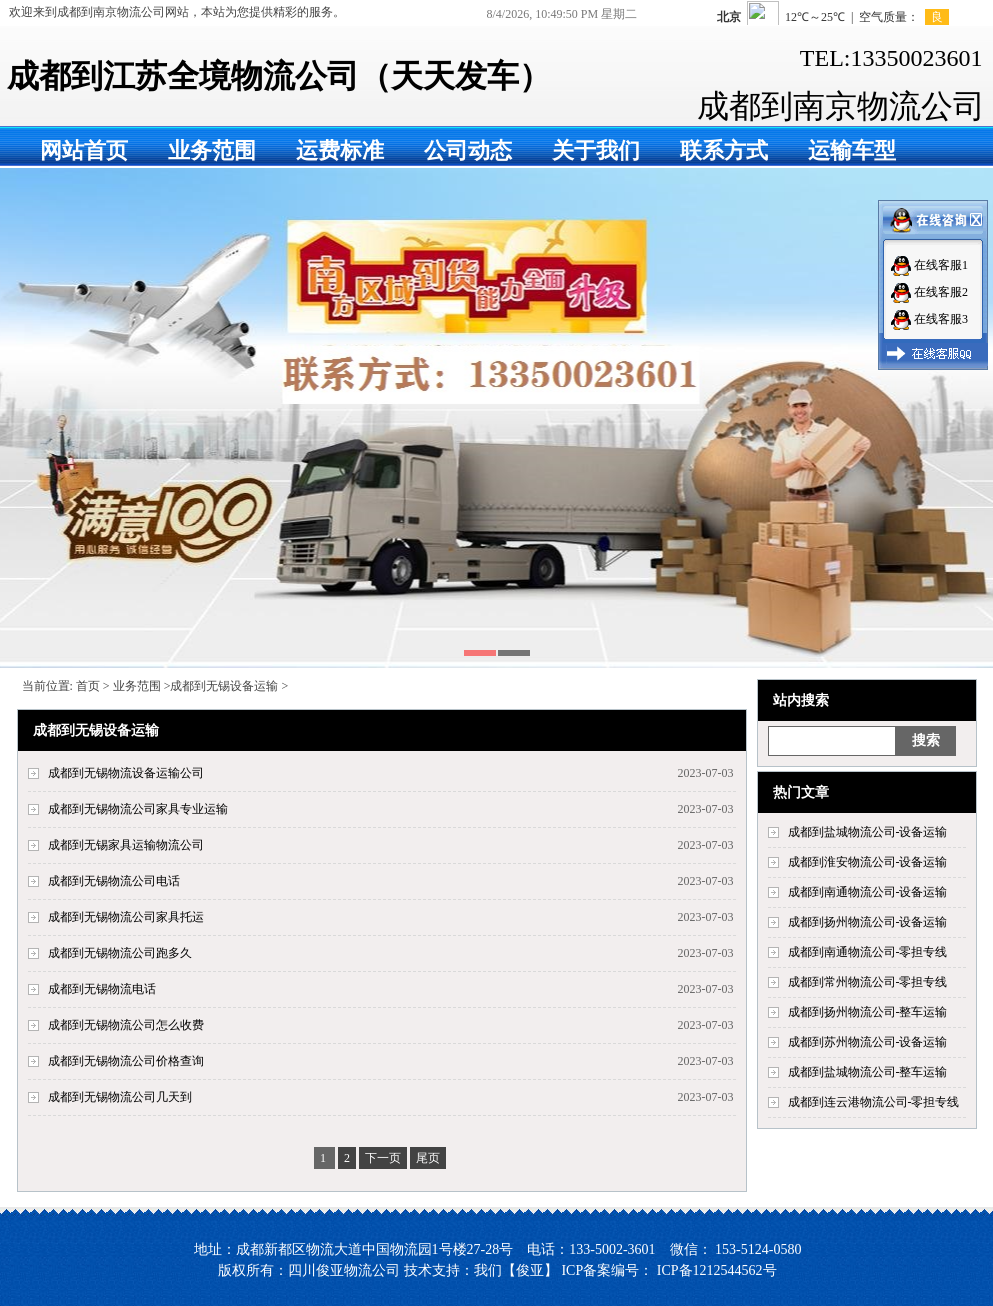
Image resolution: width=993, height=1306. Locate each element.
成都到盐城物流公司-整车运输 (868, 1072)
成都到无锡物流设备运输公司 (126, 773)
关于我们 (596, 150)
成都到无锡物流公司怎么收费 (126, 1025)
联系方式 (724, 150)
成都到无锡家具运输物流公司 (126, 845)
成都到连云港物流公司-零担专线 (874, 1102)
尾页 (428, 1158)
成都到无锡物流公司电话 (114, 881)
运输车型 (852, 150)
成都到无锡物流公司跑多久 (120, 953)
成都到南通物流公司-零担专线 (868, 952)
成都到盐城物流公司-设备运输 (868, 832)
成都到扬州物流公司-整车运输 (868, 1012)
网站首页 (84, 150)
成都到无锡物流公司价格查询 (126, 1061)
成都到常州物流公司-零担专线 (868, 982)
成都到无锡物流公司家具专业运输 (138, 809)
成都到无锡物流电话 (102, 989)
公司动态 (468, 150)
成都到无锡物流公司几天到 (120, 1097)
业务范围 (212, 150)
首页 (88, 686)
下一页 (383, 1158)
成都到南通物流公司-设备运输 (868, 892)
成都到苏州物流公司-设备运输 (868, 1042)
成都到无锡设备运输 (224, 686)
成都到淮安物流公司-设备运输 (868, 862)
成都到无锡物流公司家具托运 (126, 917)
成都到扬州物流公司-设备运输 (868, 922)
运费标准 (340, 150)
